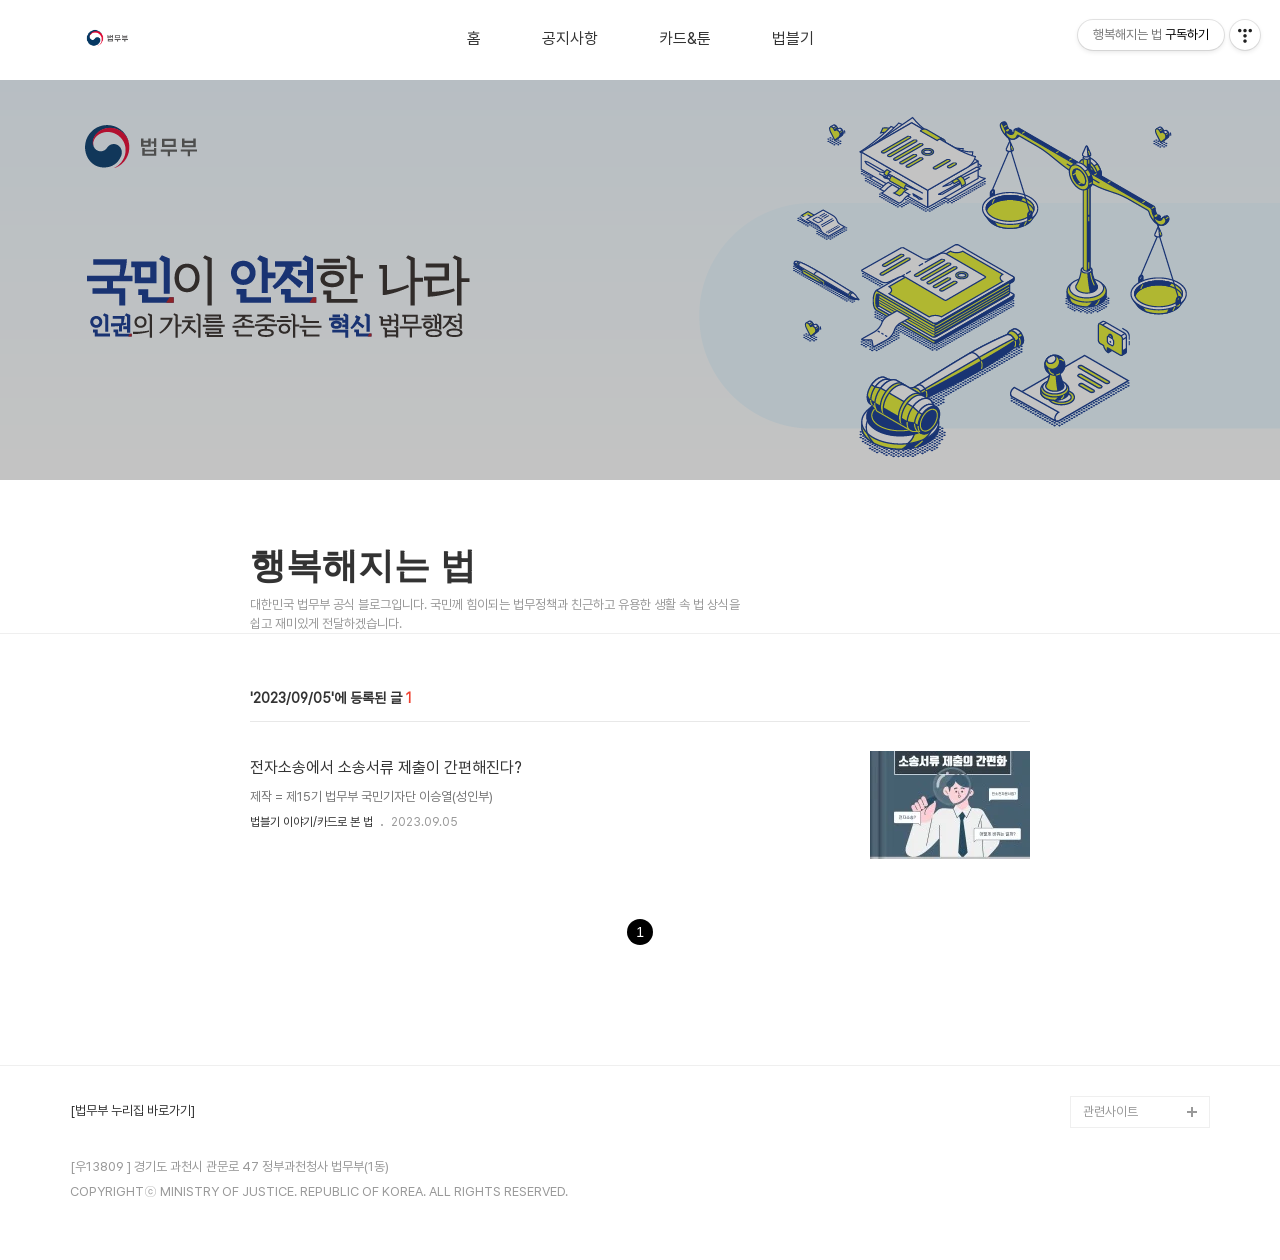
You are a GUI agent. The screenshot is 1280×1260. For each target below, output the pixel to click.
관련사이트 (1110, 1111)
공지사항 (570, 39)
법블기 (793, 39)
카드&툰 (685, 39)
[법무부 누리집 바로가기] (132, 1111)
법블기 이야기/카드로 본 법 (311, 822)
